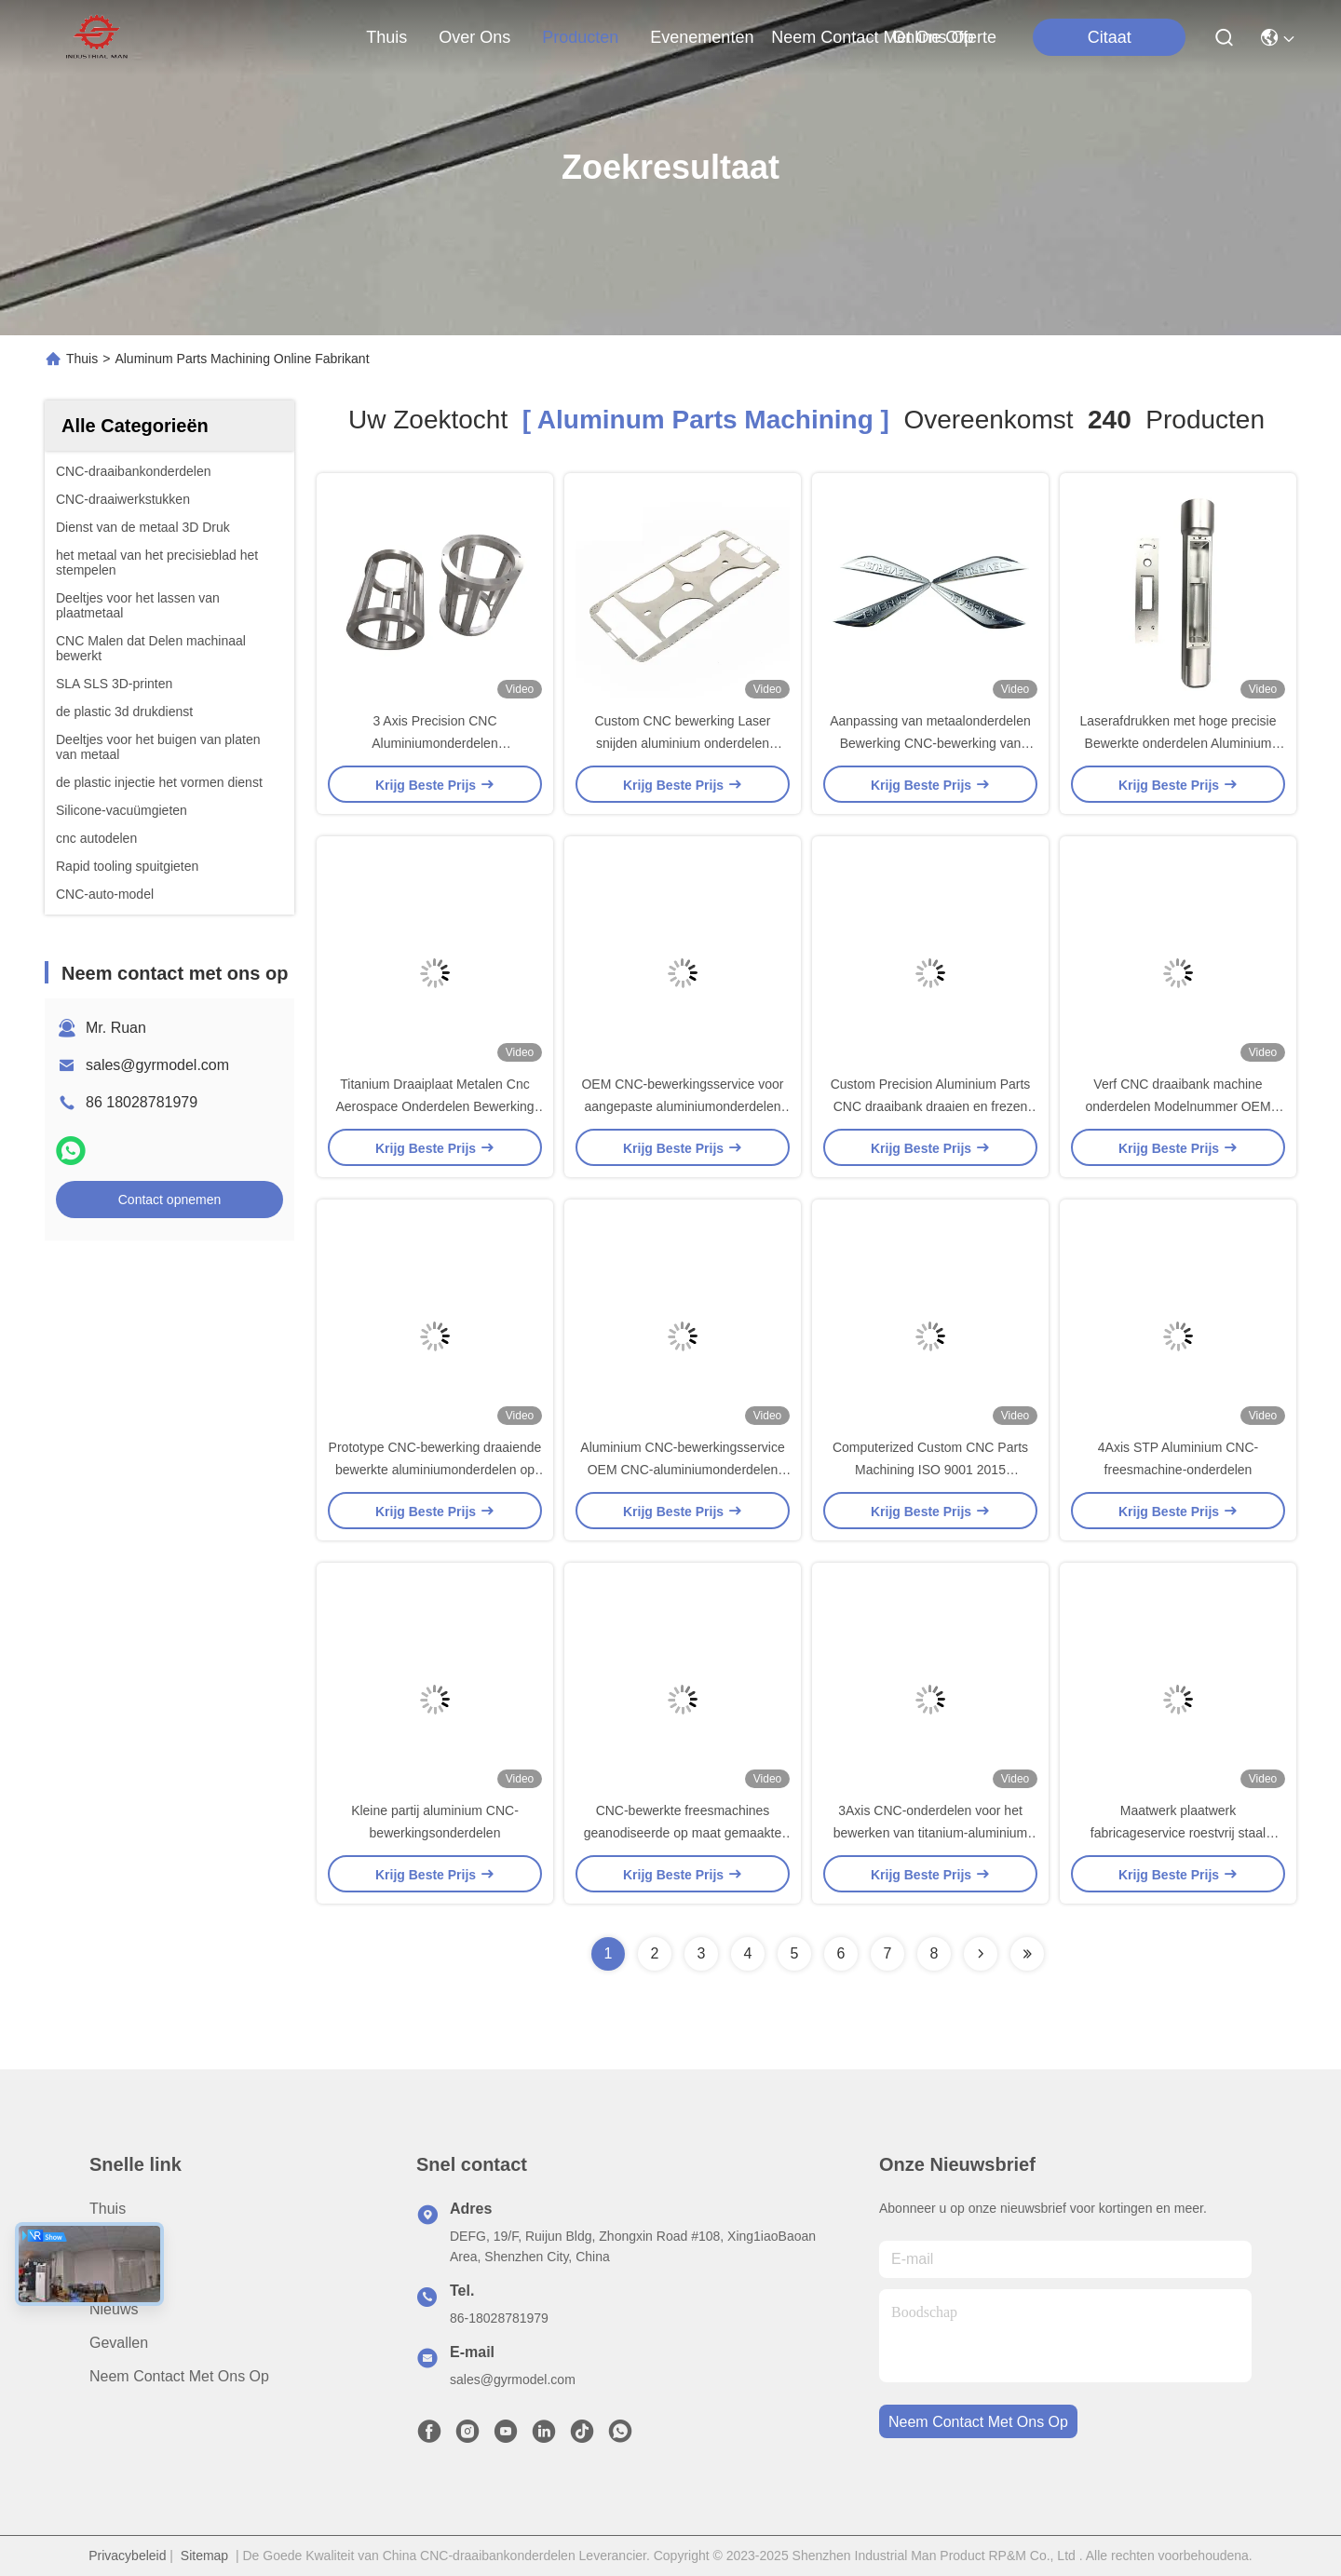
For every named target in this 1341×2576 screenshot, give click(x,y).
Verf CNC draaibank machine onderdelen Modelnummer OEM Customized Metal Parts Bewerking (1178, 1106)
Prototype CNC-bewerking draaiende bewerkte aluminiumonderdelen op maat (435, 1469)
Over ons (121, 2242)
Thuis (386, 37)
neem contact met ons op (872, 37)
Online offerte (944, 37)
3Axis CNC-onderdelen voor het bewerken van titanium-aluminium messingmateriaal (930, 1833)
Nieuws (113, 2309)
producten (580, 37)
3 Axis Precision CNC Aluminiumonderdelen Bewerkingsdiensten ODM (434, 743)
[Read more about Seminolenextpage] (980, 1954)
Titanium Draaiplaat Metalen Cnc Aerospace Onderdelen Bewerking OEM (434, 1106)
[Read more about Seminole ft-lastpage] (1027, 1954)
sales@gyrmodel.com (157, 1065)
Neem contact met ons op (179, 2376)
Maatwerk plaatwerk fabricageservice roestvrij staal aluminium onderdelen (1178, 1833)
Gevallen (118, 2343)
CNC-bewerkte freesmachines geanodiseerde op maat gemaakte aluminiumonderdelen (682, 1833)
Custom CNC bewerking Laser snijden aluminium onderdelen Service (682, 743)
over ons (474, 37)
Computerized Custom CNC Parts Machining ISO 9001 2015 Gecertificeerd (930, 1469)
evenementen (701, 37)
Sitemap (204, 2555)
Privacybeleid (127, 2555)
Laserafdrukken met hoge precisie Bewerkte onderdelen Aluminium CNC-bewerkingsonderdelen (1178, 743)
